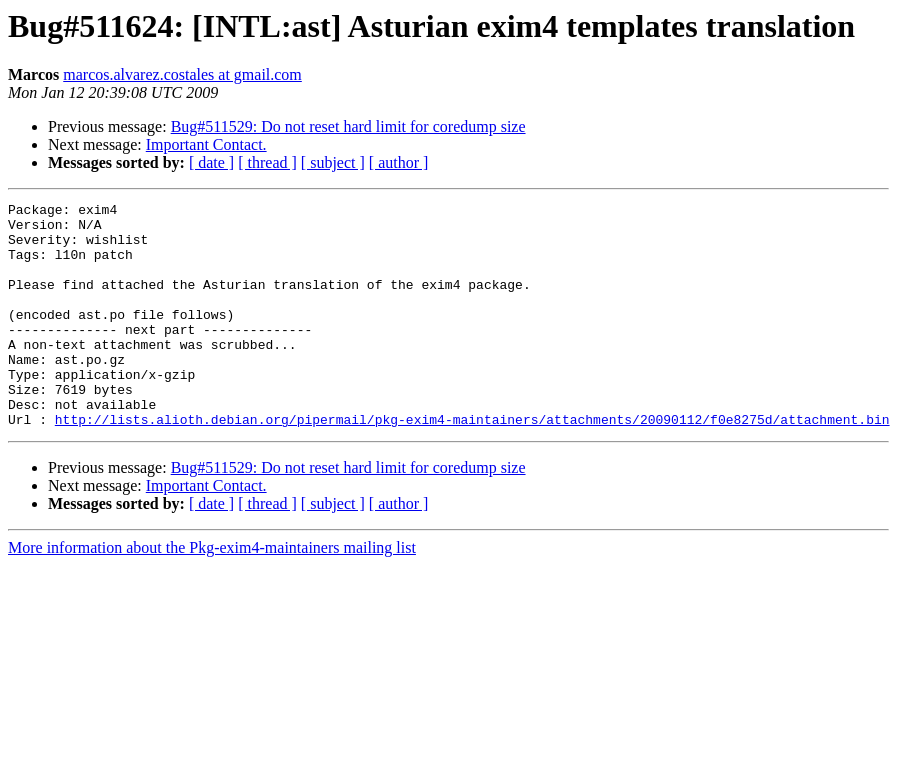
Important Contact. (206, 144)
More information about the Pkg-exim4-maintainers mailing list (212, 592)
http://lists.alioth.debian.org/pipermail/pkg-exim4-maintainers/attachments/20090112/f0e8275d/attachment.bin (472, 464)
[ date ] (211, 162)
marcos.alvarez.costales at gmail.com (182, 74)
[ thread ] (267, 162)
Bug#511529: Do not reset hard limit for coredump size (348, 126)
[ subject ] (333, 162)
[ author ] (399, 162)
